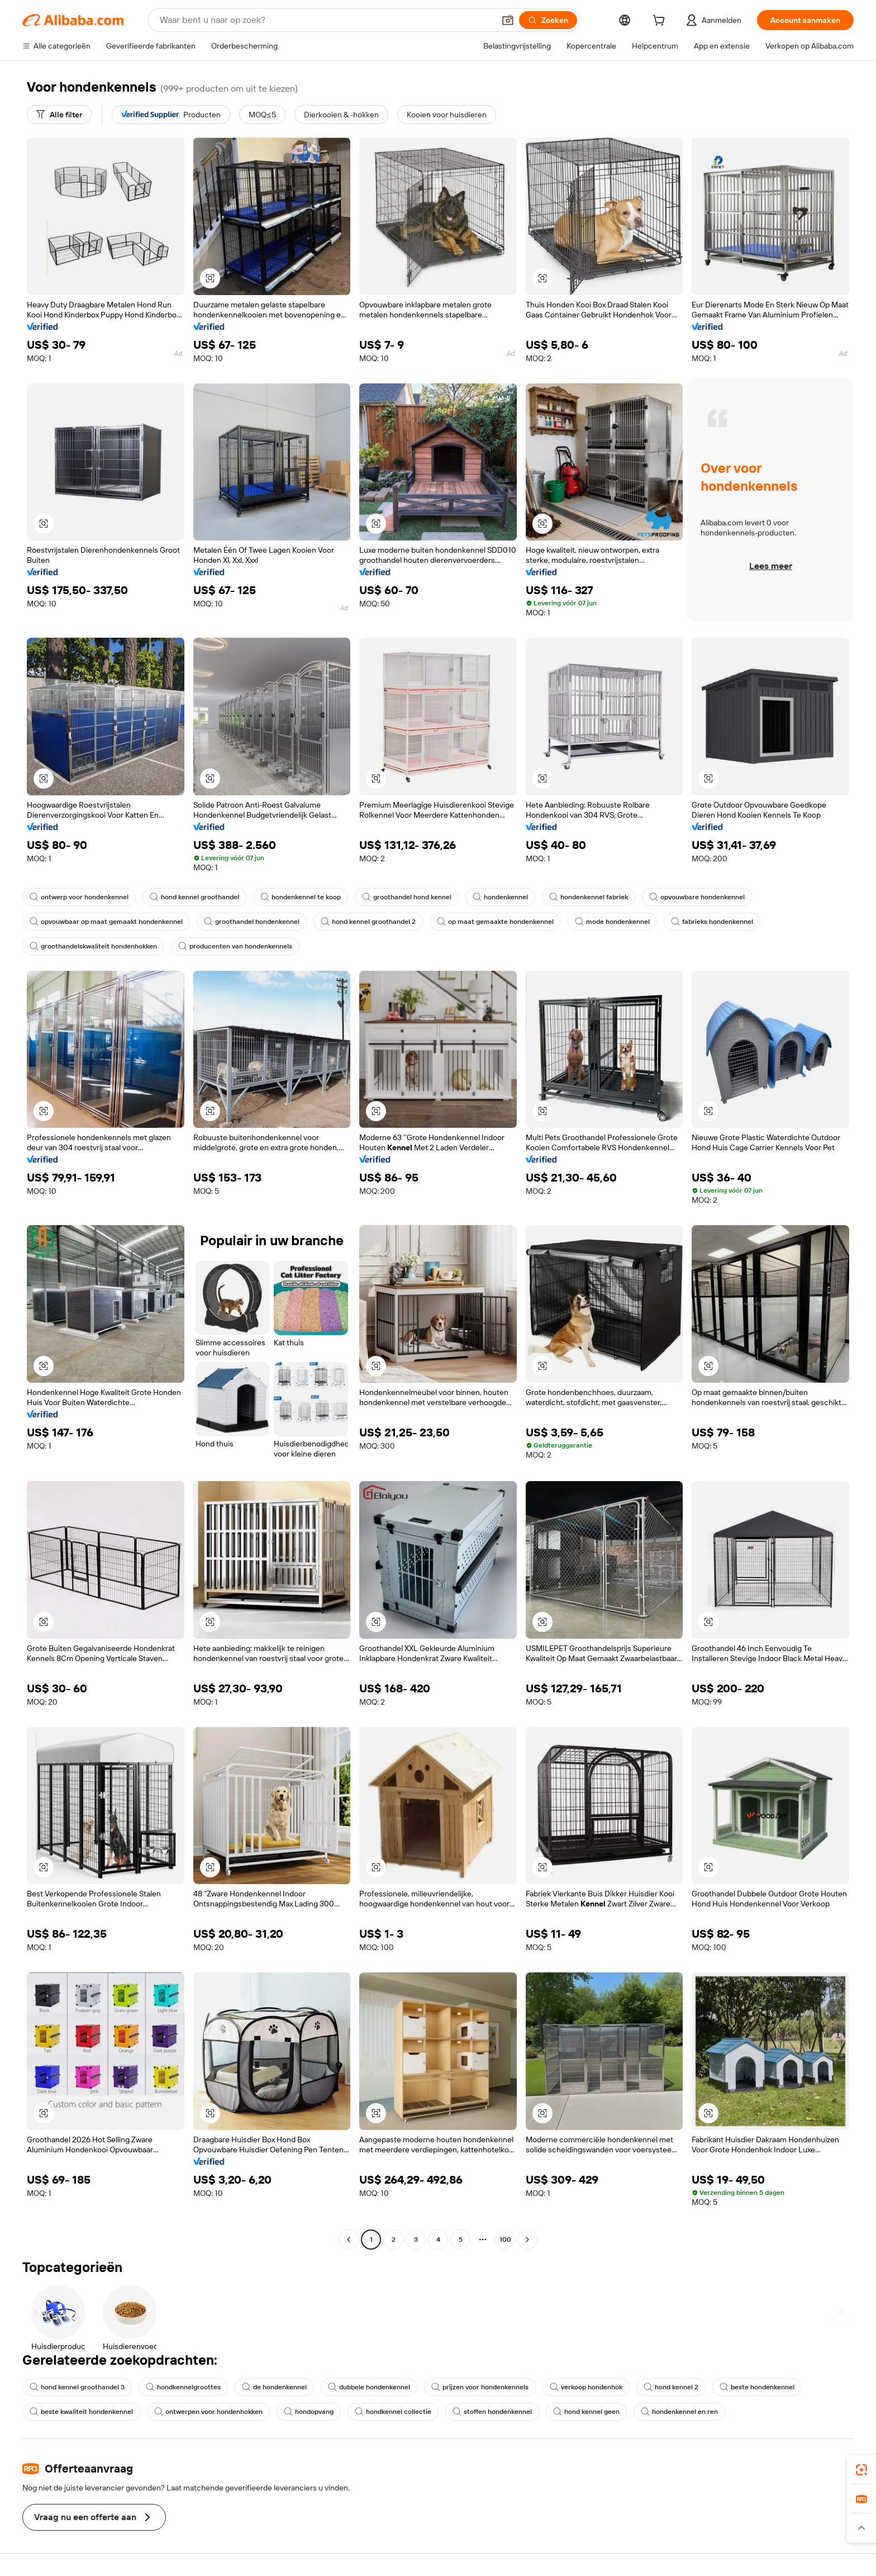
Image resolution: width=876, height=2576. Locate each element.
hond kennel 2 (671, 2387)
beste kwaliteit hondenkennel (81, 2411)
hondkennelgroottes (183, 2387)
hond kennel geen (586, 2411)
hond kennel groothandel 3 (77, 2387)
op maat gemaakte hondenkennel (495, 921)
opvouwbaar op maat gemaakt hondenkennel (106, 921)
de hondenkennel (274, 2387)
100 (505, 2239)
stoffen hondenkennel (492, 2411)
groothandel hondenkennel (251, 921)
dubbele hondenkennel (369, 2387)
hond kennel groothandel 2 (368, 921)
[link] (861, 2469)
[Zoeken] (548, 20)
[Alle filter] (59, 114)
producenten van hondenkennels (235, 946)
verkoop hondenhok (586, 2387)
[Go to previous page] (349, 2239)
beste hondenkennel (757, 2387)
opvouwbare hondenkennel (697, 897)
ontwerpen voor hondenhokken (208, 2411)
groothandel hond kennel (406, 897)
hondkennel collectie (393, 2411)
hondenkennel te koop (300, 897)
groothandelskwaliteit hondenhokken (93, 946)
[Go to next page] (527, 2239)
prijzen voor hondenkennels (480, 2387)
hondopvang (309, 2411)
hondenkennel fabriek (588, 897)
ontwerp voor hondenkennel (79, 897)
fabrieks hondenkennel (712, 921)
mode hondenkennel (612, 921)
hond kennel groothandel (194, 897)
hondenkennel (500, 897)
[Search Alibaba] (326, 20)
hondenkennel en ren (679, 2411)
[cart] (661, 21)
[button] (508, 20)
